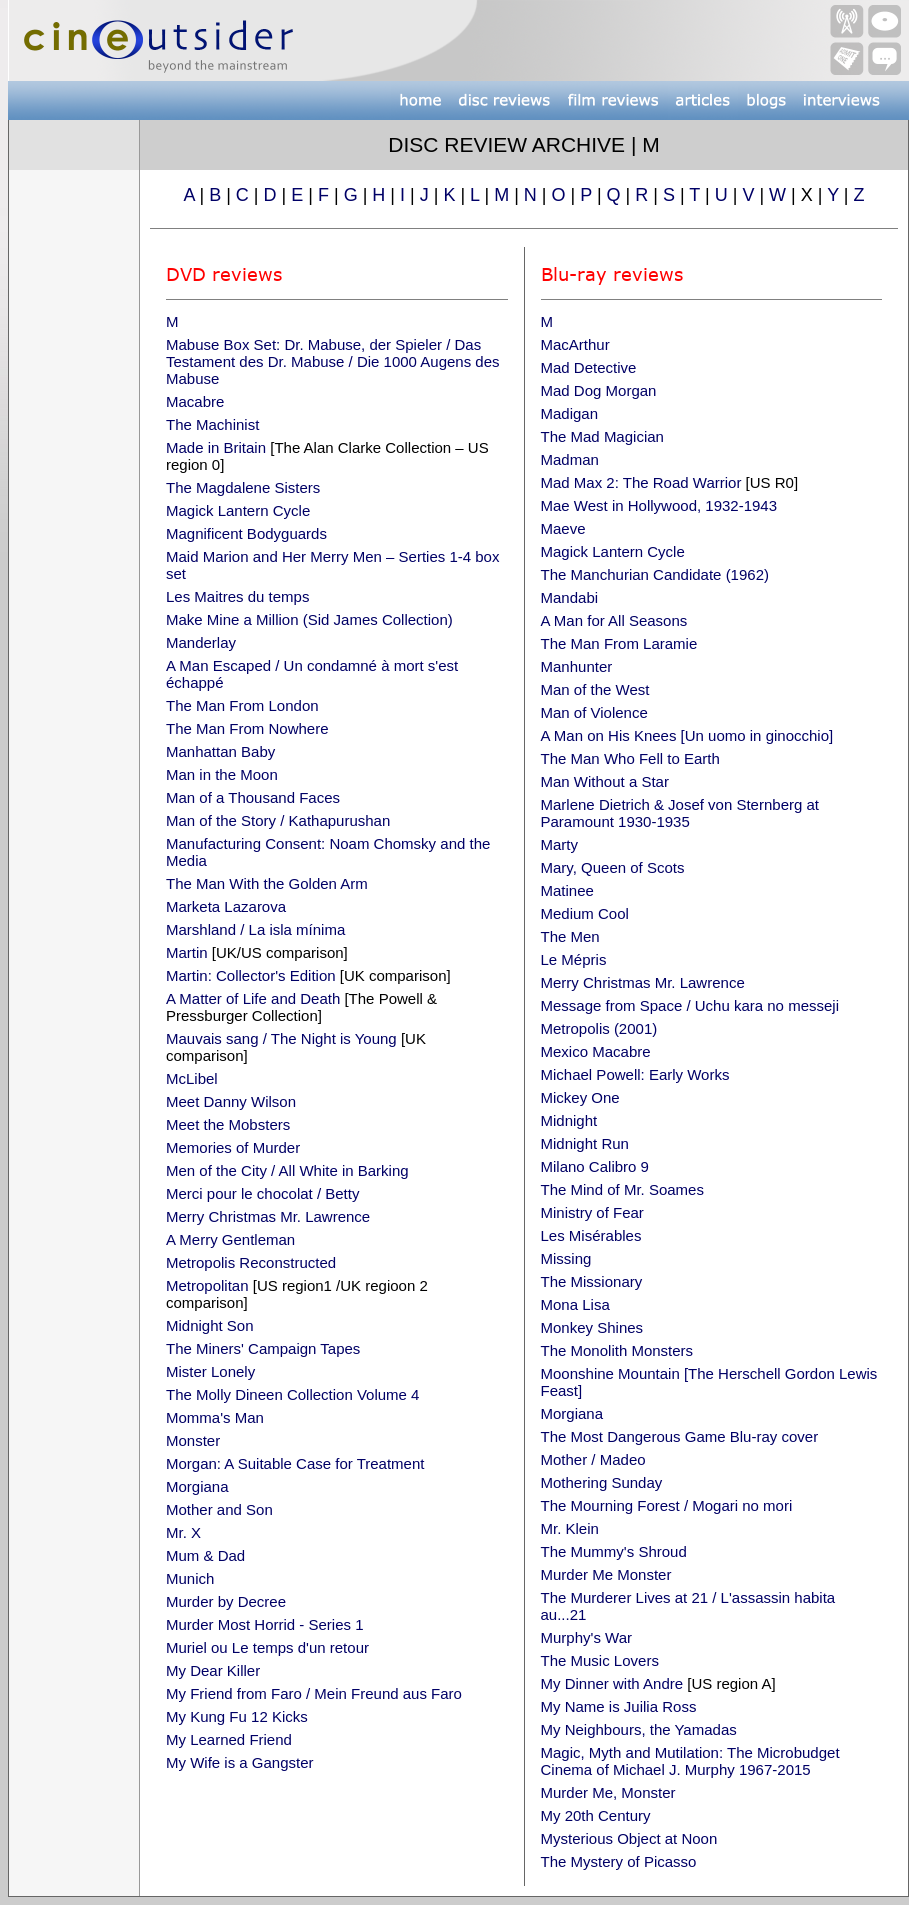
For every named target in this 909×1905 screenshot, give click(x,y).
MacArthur (575, 344)
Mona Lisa (575, 1304)
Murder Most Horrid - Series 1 (265, 1624)
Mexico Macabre (596, 1051)
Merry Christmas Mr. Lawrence (268, 1216)
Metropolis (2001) (599, 1028)
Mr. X (183, 1532)
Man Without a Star (605, 781)
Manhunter (577, 666)
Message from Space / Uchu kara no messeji (690, 1005)
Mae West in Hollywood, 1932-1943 (659, 505)
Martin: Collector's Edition (251, 975)
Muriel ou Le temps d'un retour (267, 1647)
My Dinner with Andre (612, 1683)
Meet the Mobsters (228, 1124)
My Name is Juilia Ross (619, 1706)
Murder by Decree (226, 1601)
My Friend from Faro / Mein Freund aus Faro (314, 1693)
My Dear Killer (213, 1670)
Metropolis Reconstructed (251, 1262)
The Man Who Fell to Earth (630, 758)
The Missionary (592, 1281)
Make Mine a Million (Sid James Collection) (309, 619)
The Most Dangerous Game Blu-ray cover (680, 1436)
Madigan (570, 413)
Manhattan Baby (220, 751)
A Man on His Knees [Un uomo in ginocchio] (687, 735)
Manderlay (201, 642)
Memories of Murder (233, 1147)
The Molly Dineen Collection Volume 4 (292, 1394)
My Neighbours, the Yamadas (639, 1729)
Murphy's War (587, 1637)
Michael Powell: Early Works (635, 1074)
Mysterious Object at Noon (629, 1838)
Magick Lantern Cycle (238, 510)
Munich (190, 1578)
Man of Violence (594, 712)
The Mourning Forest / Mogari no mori (667, 1505)
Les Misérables (591, 1235)
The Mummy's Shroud (614, 1551)
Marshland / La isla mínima (255, 929)
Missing (566, 1258)
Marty (560, 844)
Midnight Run (585, 1143)
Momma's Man (215, 1417)
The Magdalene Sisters (243, 487)
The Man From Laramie (619, 643)
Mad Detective (589, 367)
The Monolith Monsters (617, 1350)
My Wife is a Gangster (240, 1762)
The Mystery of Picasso (619, 1861)
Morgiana (197, 1486)
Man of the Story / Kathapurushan (278, 820)
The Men (570, 936)
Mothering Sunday (602, 1482)
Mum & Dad (205, 1555)
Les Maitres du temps (237, 596)
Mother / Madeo (593, 1459)
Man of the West (595, 689)
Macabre (195, 401)
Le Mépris (574, 959)
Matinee (567, 890)
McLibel (192, 1078)
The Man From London (242, 705)
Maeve (563, 528)
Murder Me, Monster (608, 1792)
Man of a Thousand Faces (253, 797)
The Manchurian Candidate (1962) (655, 574)
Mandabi (570, 597)
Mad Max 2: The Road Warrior (643, 482)
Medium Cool (585, 913)
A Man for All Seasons (614, 620)
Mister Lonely (210, 1371)
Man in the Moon (222, 774)
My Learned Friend (229, 1739)
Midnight (569, 1120)
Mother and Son (219, 1509)
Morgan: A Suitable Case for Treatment (295, 1463)
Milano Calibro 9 (595, 1166)
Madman (570, 459)
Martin (187, 952)
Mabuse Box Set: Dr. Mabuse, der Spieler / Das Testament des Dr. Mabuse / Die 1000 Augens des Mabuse (333, 361)
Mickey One (580, 1097)
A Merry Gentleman (230, 1239)
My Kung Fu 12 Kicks (237, 1716)
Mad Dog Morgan (599, 390)
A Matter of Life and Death (253, 998)
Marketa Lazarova (226, 906)
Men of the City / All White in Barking (287, 1170)
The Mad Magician (602, 436)
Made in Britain (216, 447)
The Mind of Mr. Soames (622, 1189)
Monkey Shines (592, 1327)
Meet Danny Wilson (231, 1101)
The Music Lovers (600, 1660)
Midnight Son (210, 1325)
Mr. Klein (570, 1528)
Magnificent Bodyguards (246, 533)
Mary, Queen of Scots (613, 867)
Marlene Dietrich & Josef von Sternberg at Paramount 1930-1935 (680, 813)
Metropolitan (207, 1285)
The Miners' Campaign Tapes (263, 1348)
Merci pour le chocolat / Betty (262, 1193)
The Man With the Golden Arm (267, 883)
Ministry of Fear (592, 1212)
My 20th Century (596, 1815)
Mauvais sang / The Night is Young (281, 1038)
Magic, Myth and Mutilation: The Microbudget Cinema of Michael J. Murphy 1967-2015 (690, 1761)
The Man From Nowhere (247, 728)
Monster (193, 1440)
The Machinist (212, 424)
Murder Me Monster (606, 1574)
